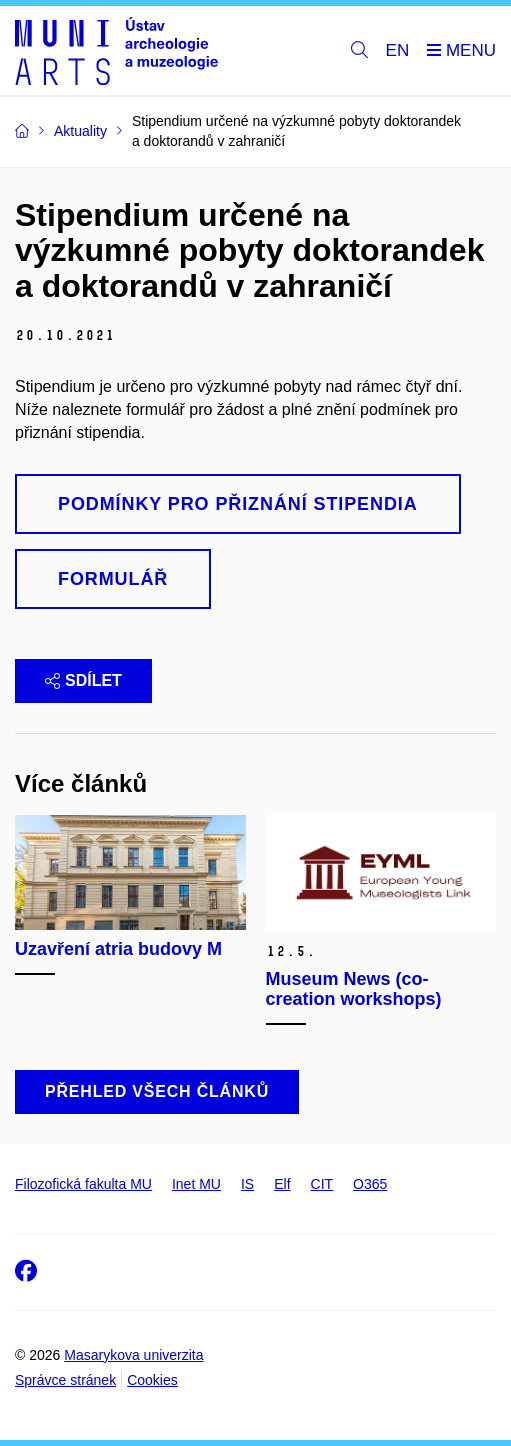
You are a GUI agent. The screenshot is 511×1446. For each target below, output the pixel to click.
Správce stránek (65, 1380)
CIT (322, 1184)
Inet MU (196, 1184)
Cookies (152, 1380)
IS (247, 1184)
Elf (282, 1184)
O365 (370, 1184)
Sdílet (83, 680)
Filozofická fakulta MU (83, 1184)
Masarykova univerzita (133, 1355)
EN (398, 50)
